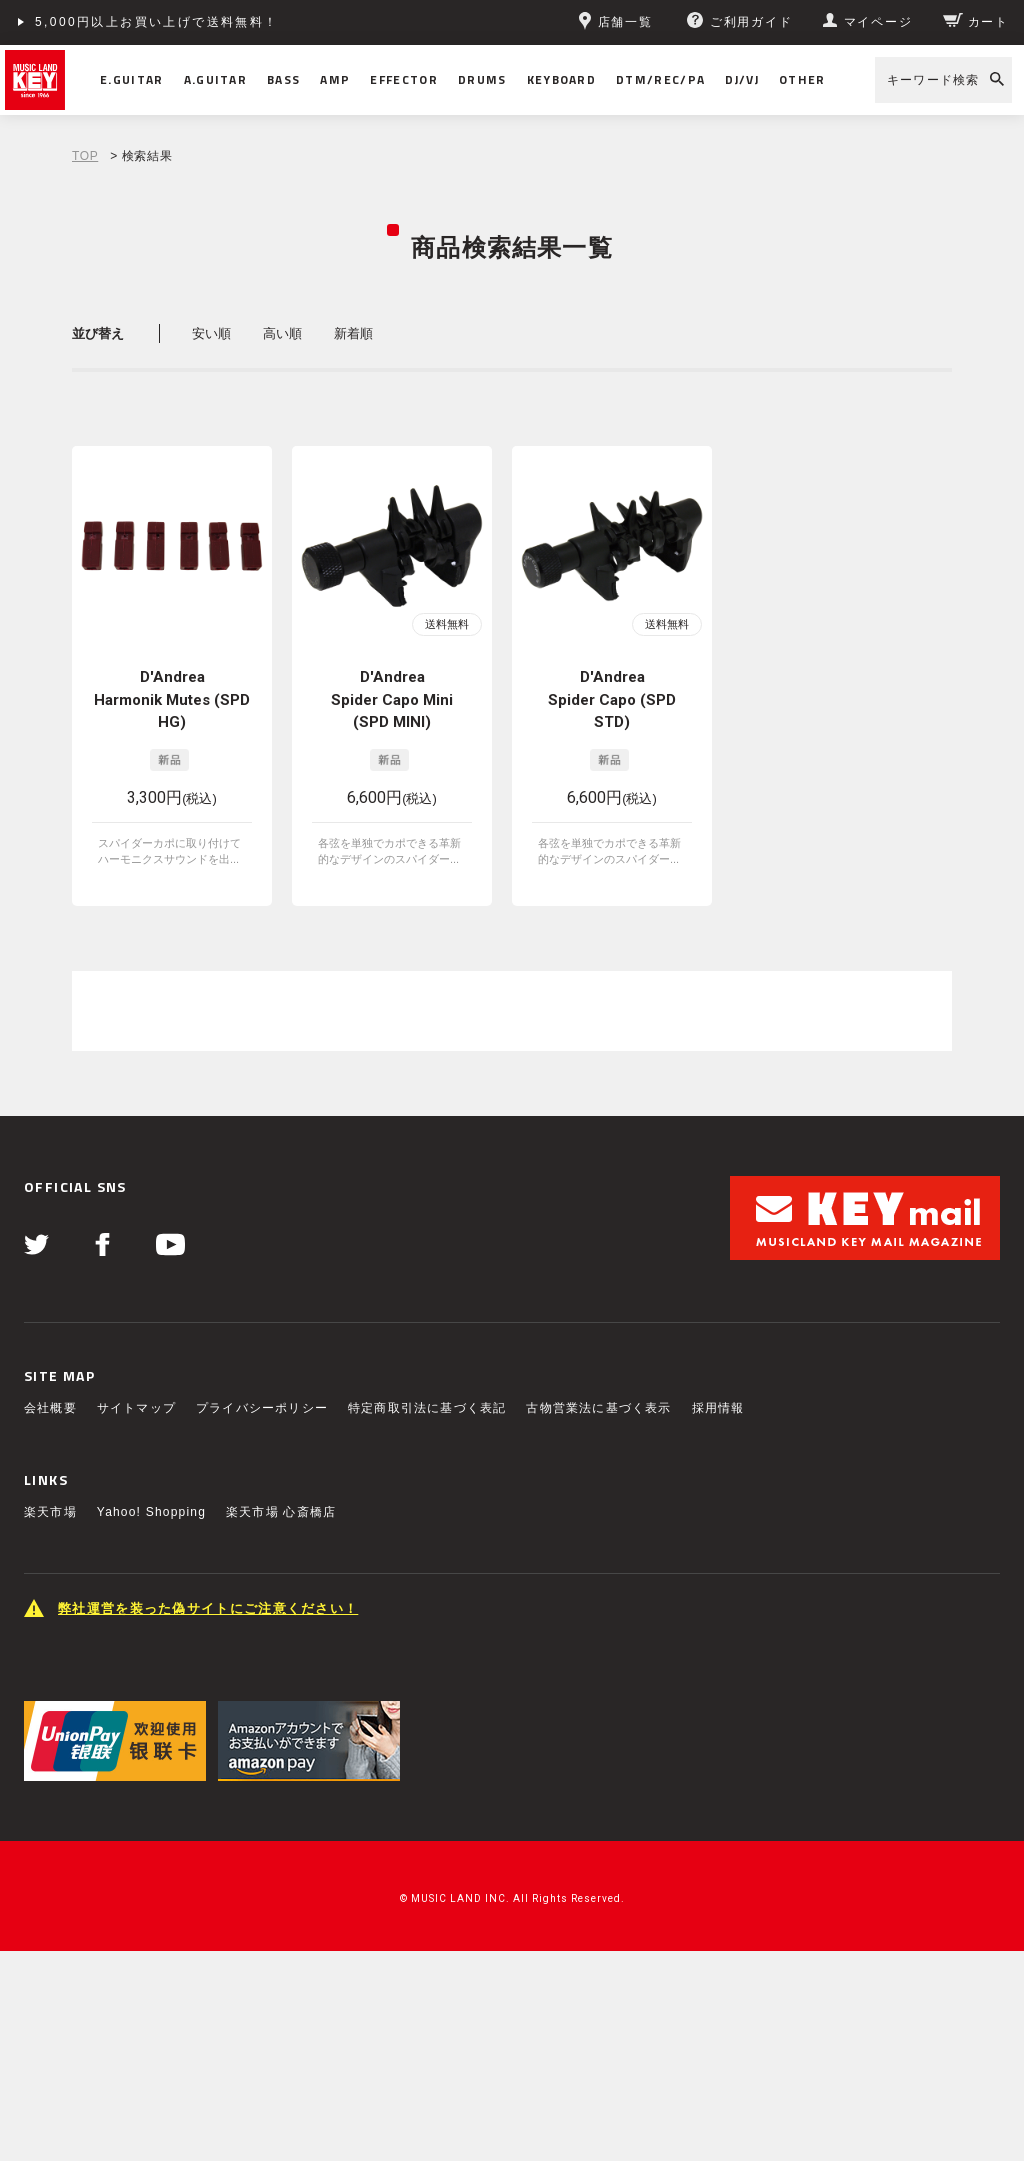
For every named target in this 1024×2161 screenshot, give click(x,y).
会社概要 (50, 1408)
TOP (85, 156)
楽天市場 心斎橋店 (281, 1512)
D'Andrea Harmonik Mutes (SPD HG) (172, 699)
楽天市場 (50, 1512)
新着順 (353, 333)
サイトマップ (136, 1408)
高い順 (282, 333)
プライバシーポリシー (262, 1408)
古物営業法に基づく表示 (598, 1408)
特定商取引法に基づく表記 (427, 1408)
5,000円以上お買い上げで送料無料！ (157, 22)
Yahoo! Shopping (151, 1512)
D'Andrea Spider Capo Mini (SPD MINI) (392, 699)
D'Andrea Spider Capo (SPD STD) (612, 699)
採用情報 (718, 1408)
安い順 (211, 333)
